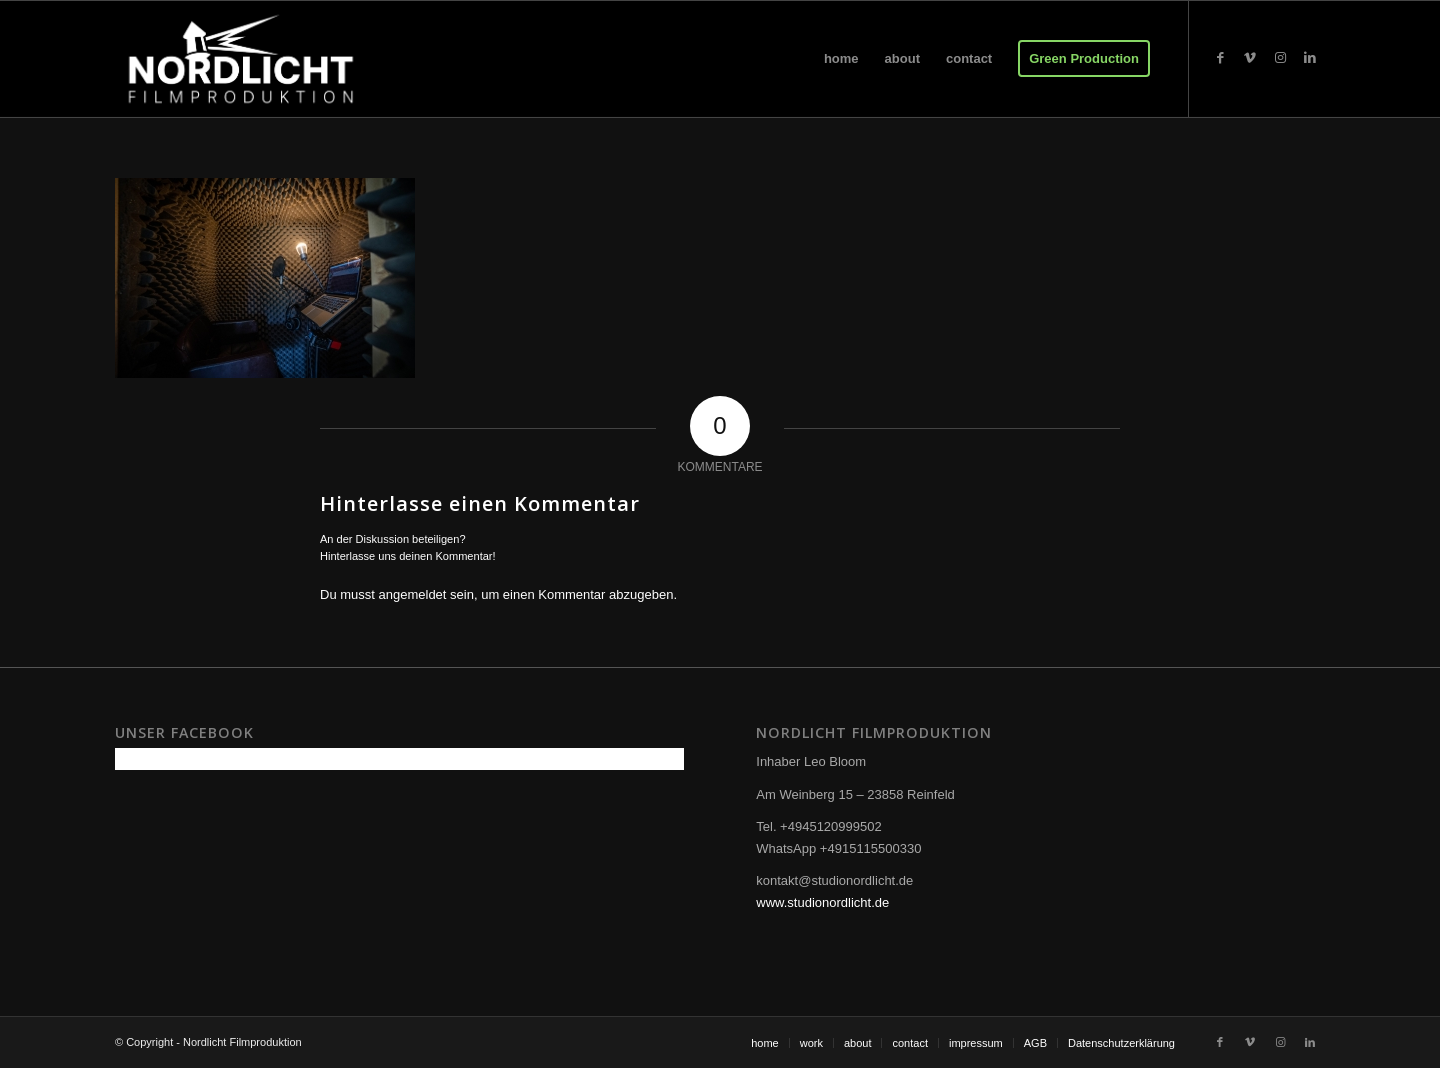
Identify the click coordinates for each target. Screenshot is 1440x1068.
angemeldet (413, 594)
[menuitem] (841, 59)
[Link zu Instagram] (1280, 58)
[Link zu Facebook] (1220, 58)
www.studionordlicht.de (822, 902)
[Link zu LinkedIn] (1310, 58)
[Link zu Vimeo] (1250, 58)
